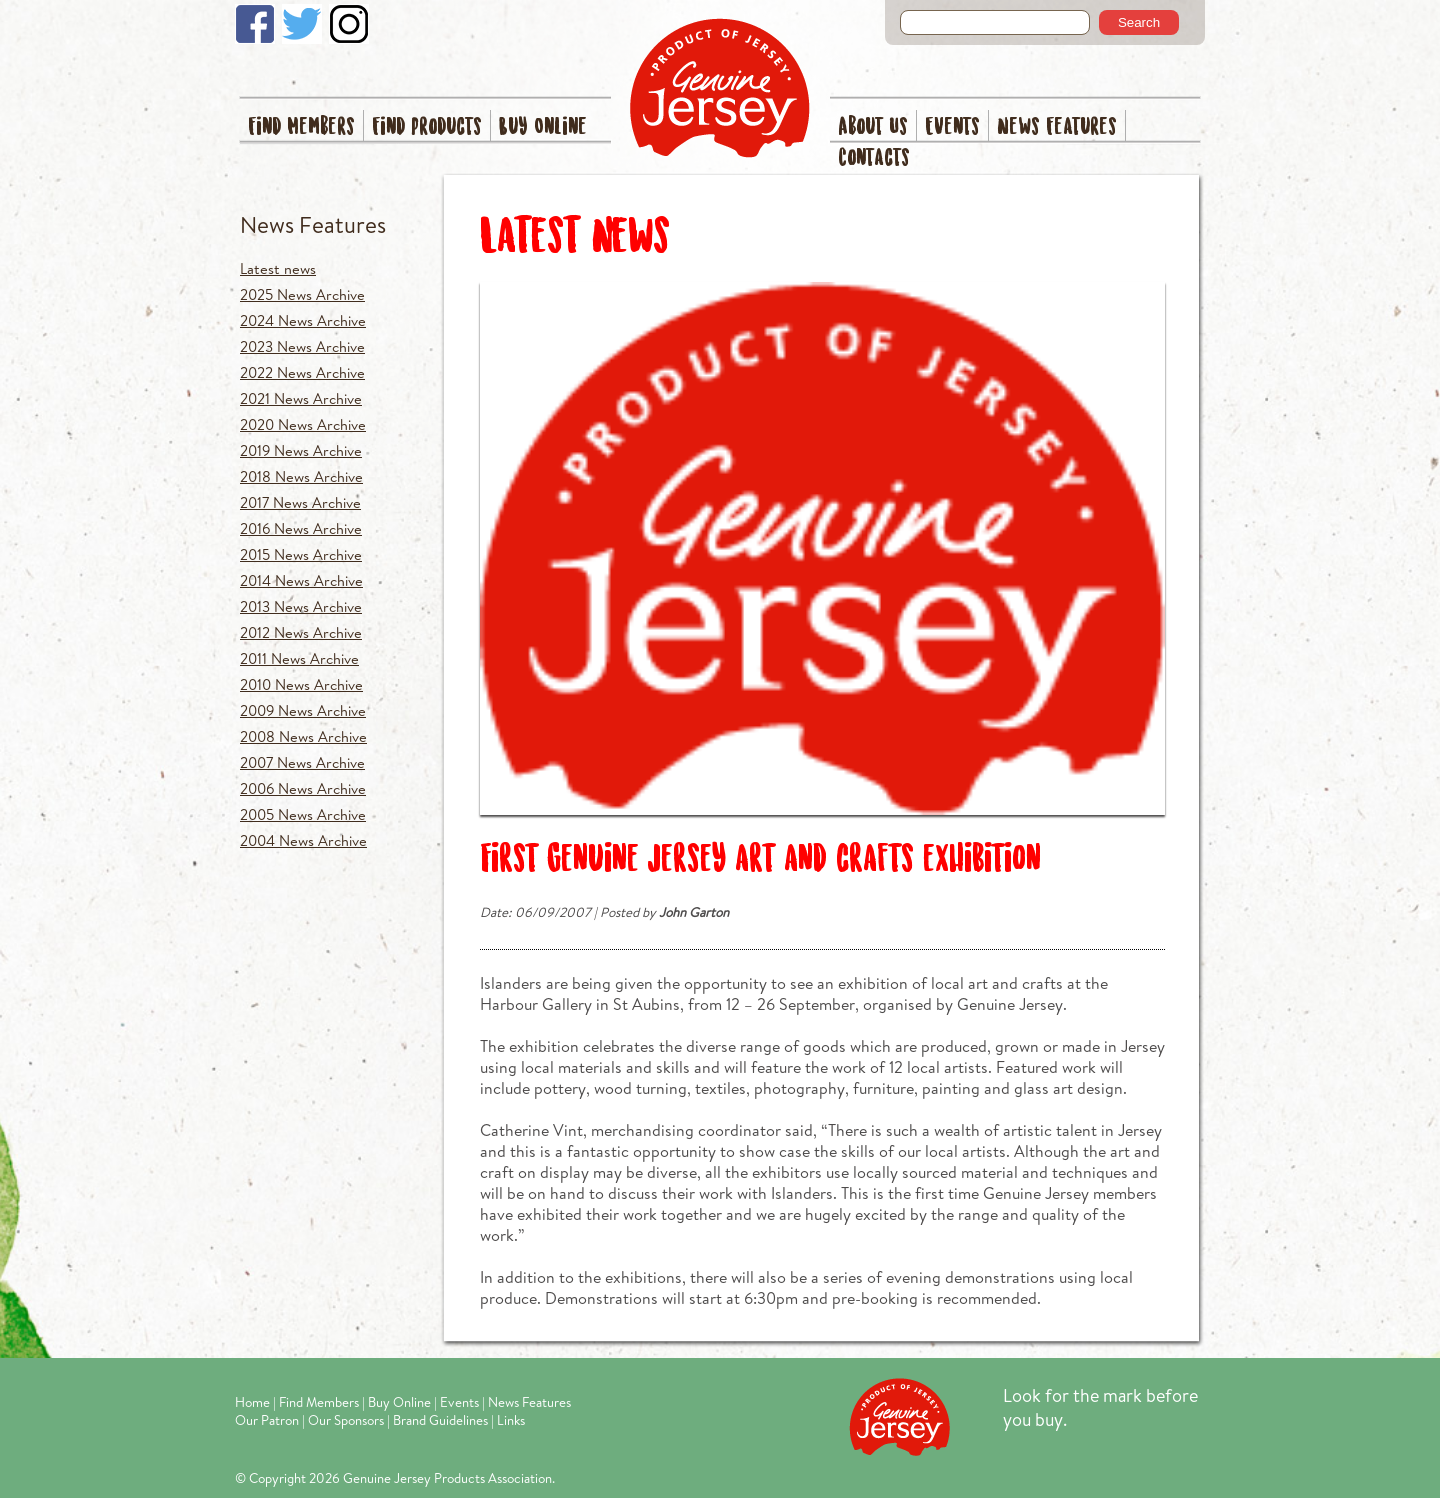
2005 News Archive (303, 814)
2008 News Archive (303, 736)
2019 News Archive (301, 450)
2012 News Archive (301, 632)
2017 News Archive (300, 502)
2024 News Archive (303, 320)
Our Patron (267, 1420)
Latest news (278, 268)
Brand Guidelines (440, 1420)
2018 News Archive (301, 476)
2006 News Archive (303, 788)
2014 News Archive (301, 580)
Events (952, 127)
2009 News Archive (303, 710)
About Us (873, 127)
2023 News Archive (302, 346)
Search (1139, 22)
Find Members (301, 127)
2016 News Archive (301, 528)
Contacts (874, 158)
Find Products (427, 127)
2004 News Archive (303, 840)
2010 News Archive (301, 684)
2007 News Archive (302, 762)
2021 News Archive (301, 398)
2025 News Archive (302, 294)
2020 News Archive (303, 424)
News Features (1057, 127)
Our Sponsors (346, 1420)
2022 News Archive (302, 372)
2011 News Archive (299, 658)
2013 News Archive (301, 606)
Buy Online (543, 127)
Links (511, 1420)
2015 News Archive (301, 554)
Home (252, 1402)
